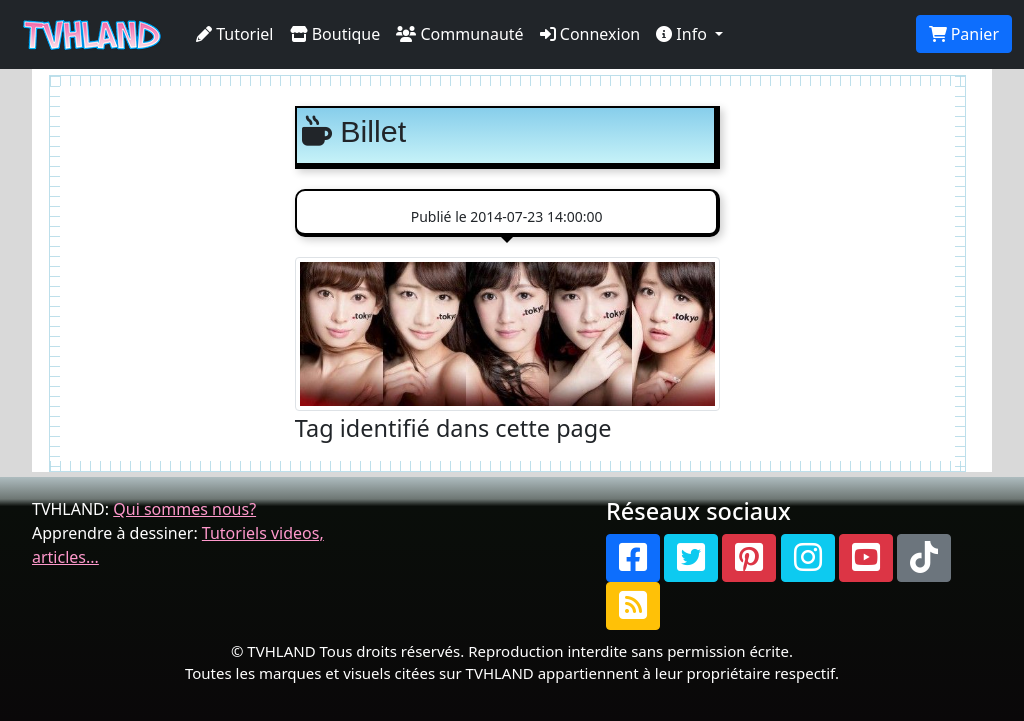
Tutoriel (235, 34)
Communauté (459, 34)
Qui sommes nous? (184, 509)
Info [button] (683, 34)
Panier (964, 34)
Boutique (335, 34)
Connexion (590, 34)
